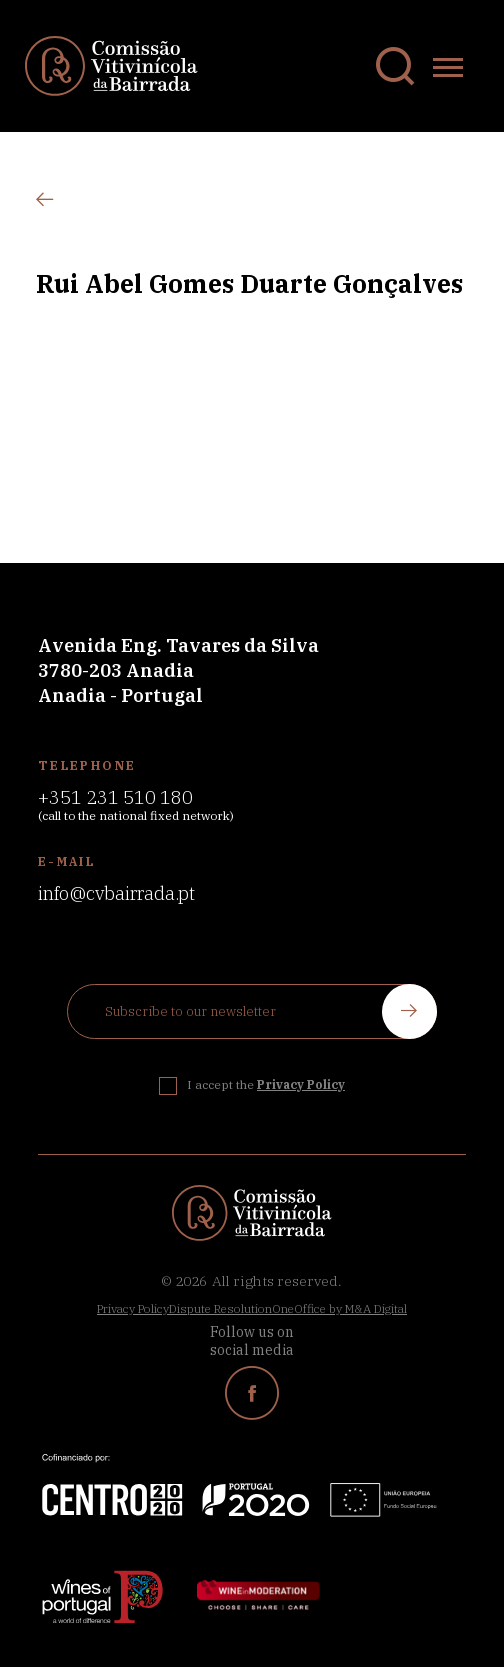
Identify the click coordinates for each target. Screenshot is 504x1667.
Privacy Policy (133, 1308)
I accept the (266, 1084)
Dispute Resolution (220, 1308)
